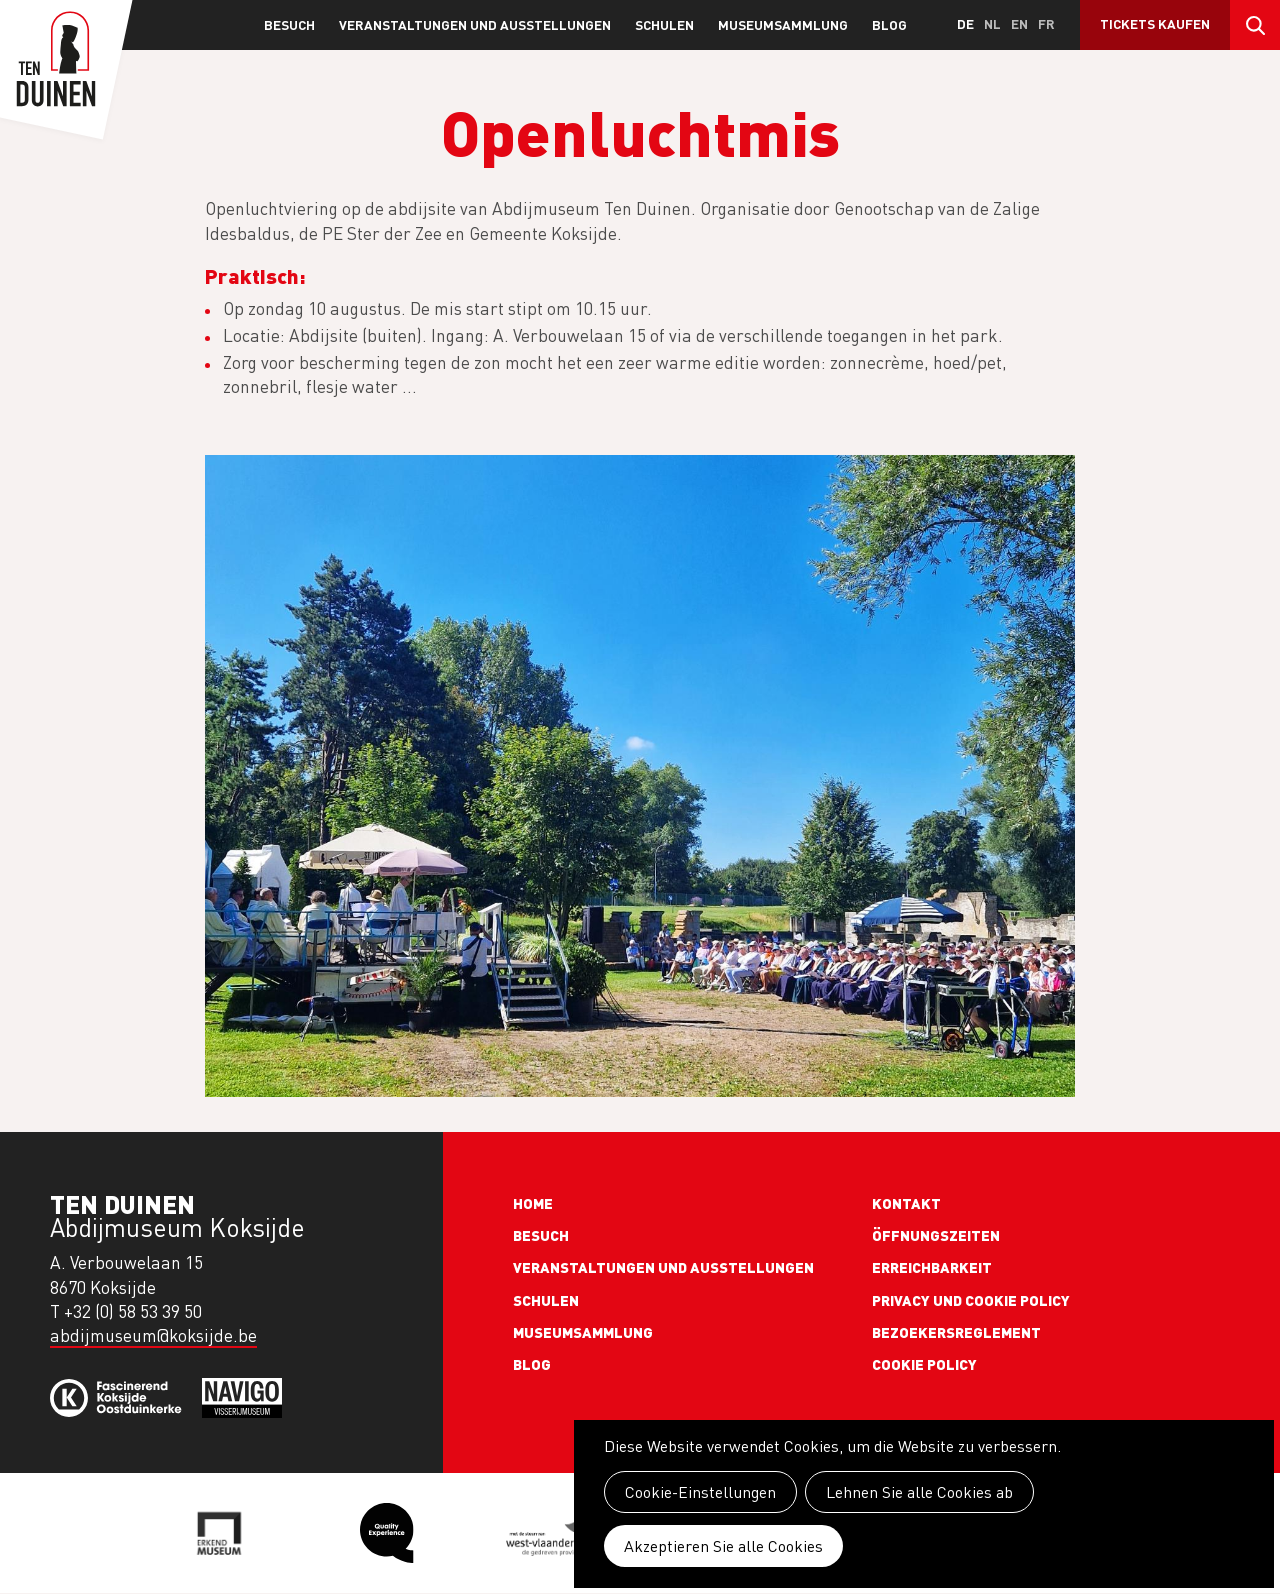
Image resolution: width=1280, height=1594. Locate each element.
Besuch (289, 24)
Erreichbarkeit (932, 1267)
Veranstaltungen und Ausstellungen (475, 24)
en (1019, 23)
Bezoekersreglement (956, 1332)
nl (992, 23)
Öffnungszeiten (936, 1235)
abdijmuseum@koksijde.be (153, 1335)
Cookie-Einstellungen (700, 1492)
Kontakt (906, 1203)
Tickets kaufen (1155, 23)
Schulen (664, 24)
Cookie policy (924, 1364)
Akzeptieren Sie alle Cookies (723, 1546)
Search (1255, 25)
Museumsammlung (783, 24)
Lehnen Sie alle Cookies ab (919, 1492)
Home (533, 1203)
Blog (889, 24)
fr (1046, 23)
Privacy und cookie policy (971, 1300)
